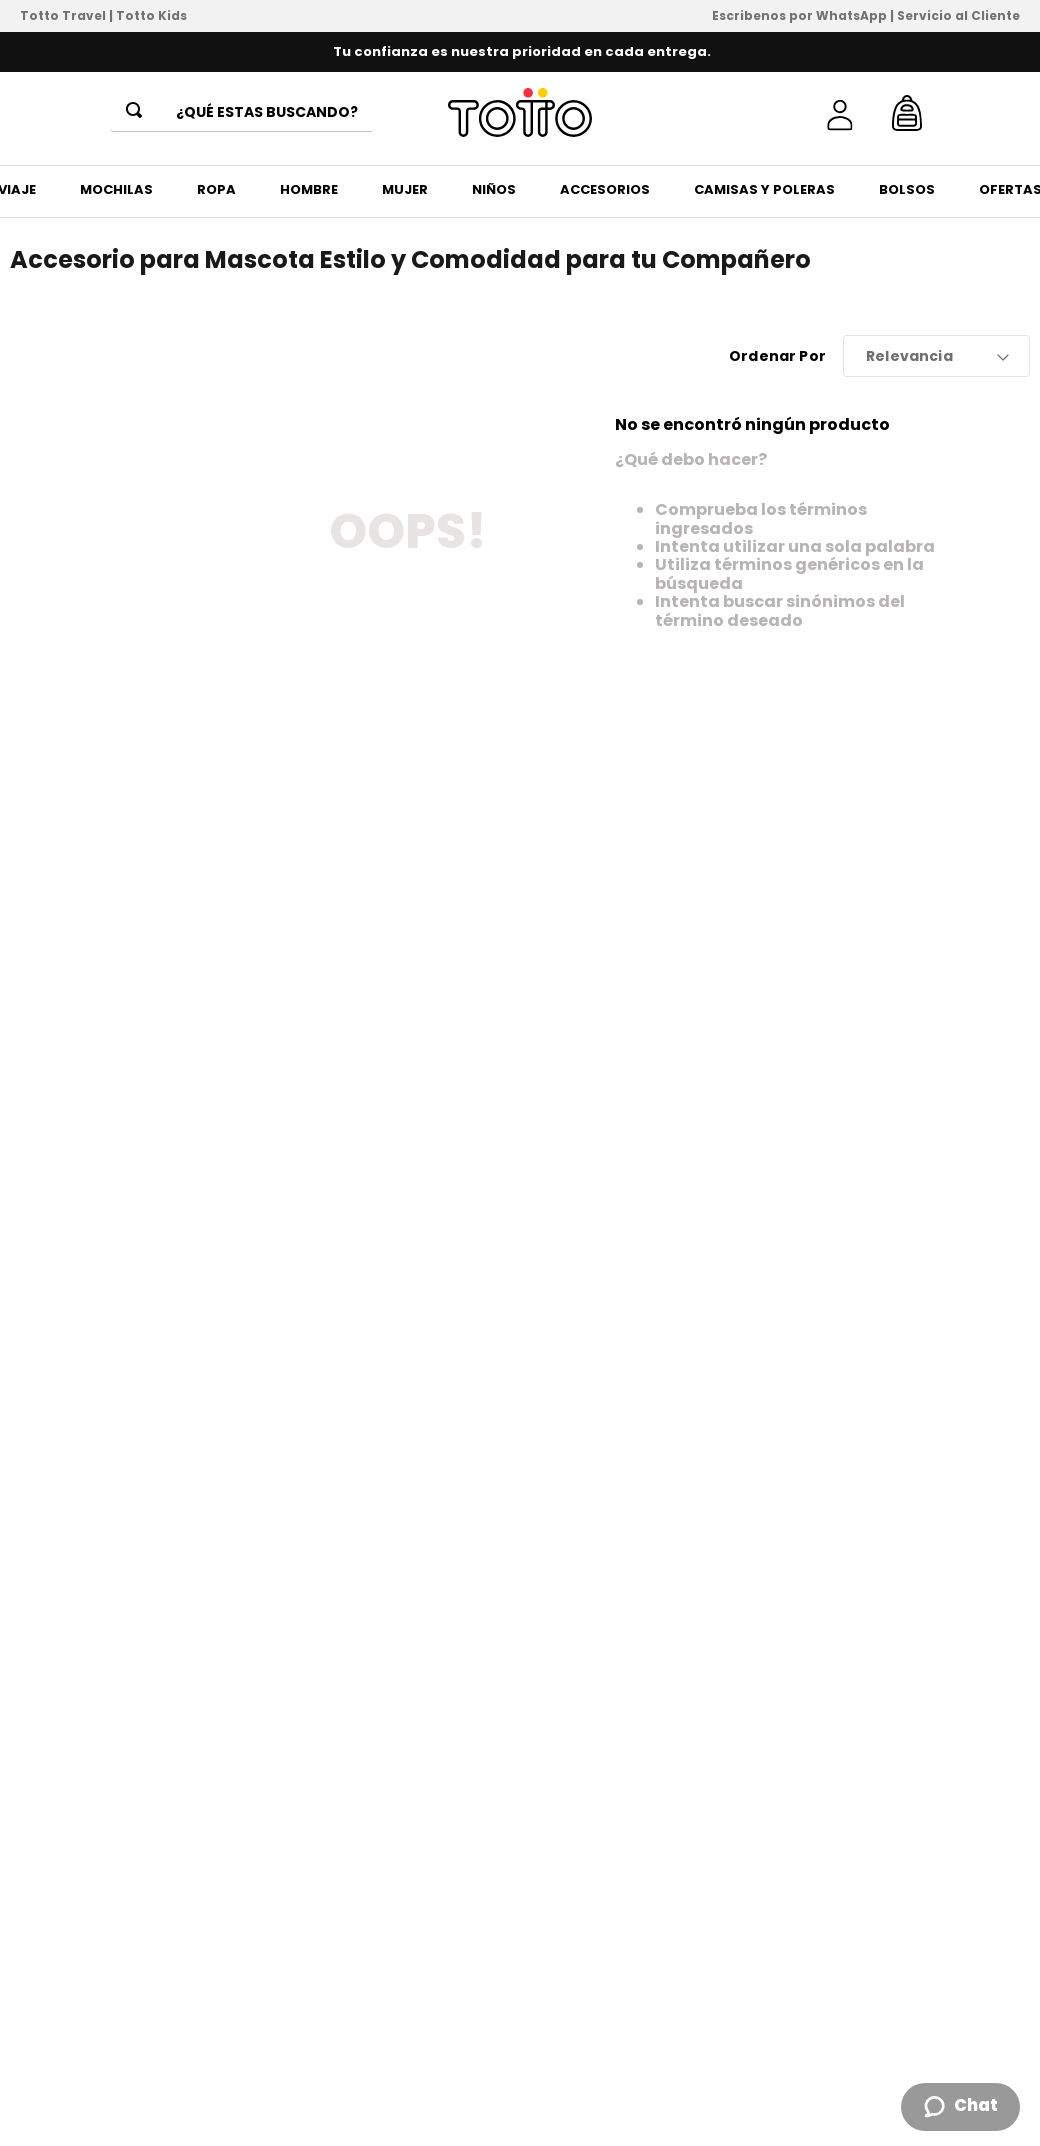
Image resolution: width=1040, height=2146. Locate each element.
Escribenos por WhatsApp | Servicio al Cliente (866, 15)
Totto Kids (151, 15)
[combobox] (242, 113)
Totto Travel (63, 15)
